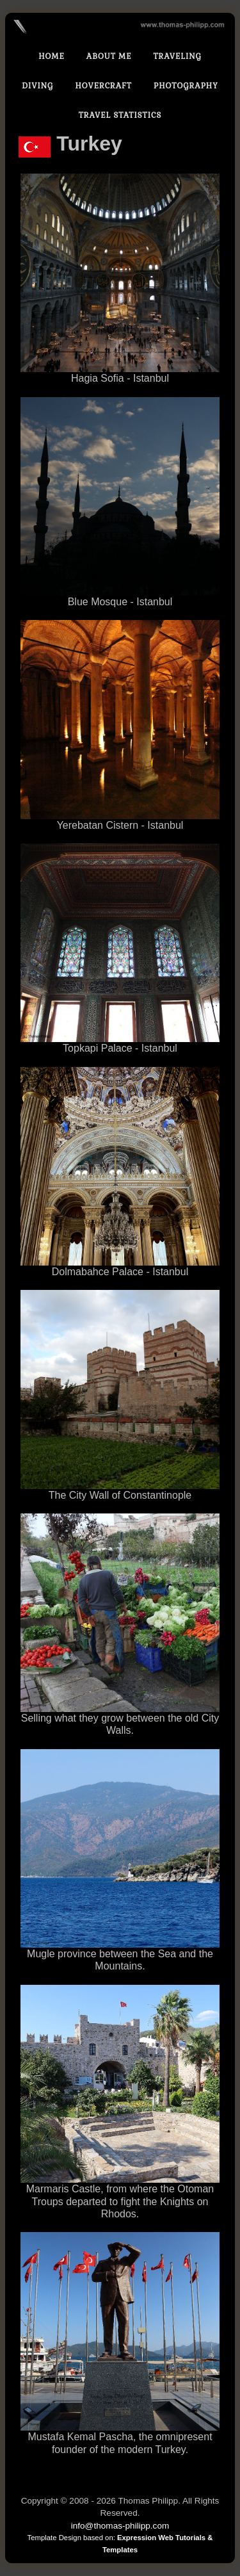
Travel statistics (120, 115)
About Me (109, 56)
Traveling (177, 56)
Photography (186, 86)
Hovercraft (103, 86)
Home (51, 56)
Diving (37, 86)
